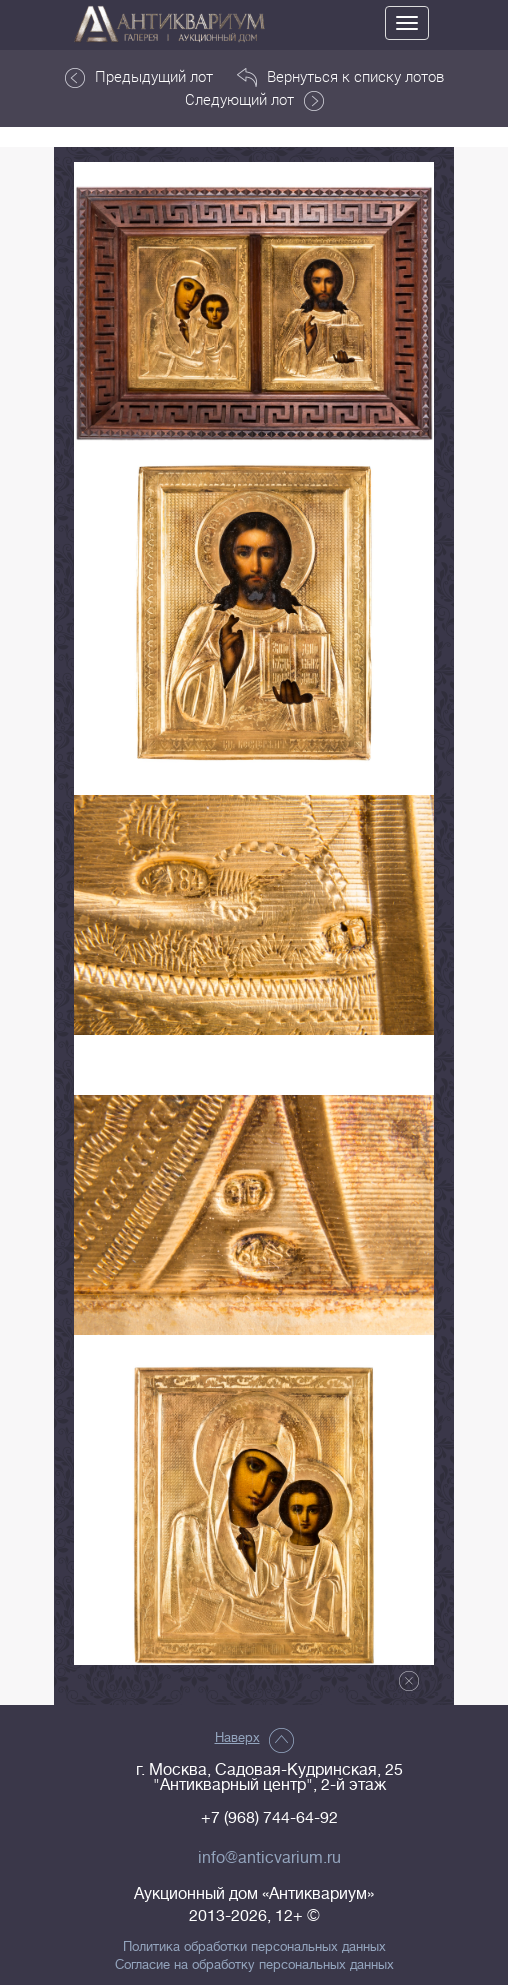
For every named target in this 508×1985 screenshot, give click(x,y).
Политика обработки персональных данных (254, 1947)
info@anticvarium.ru (269, 1858)
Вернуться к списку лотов (340, 77)
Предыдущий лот (139, 77)
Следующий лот (254, 100)
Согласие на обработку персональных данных (254, 1965)
